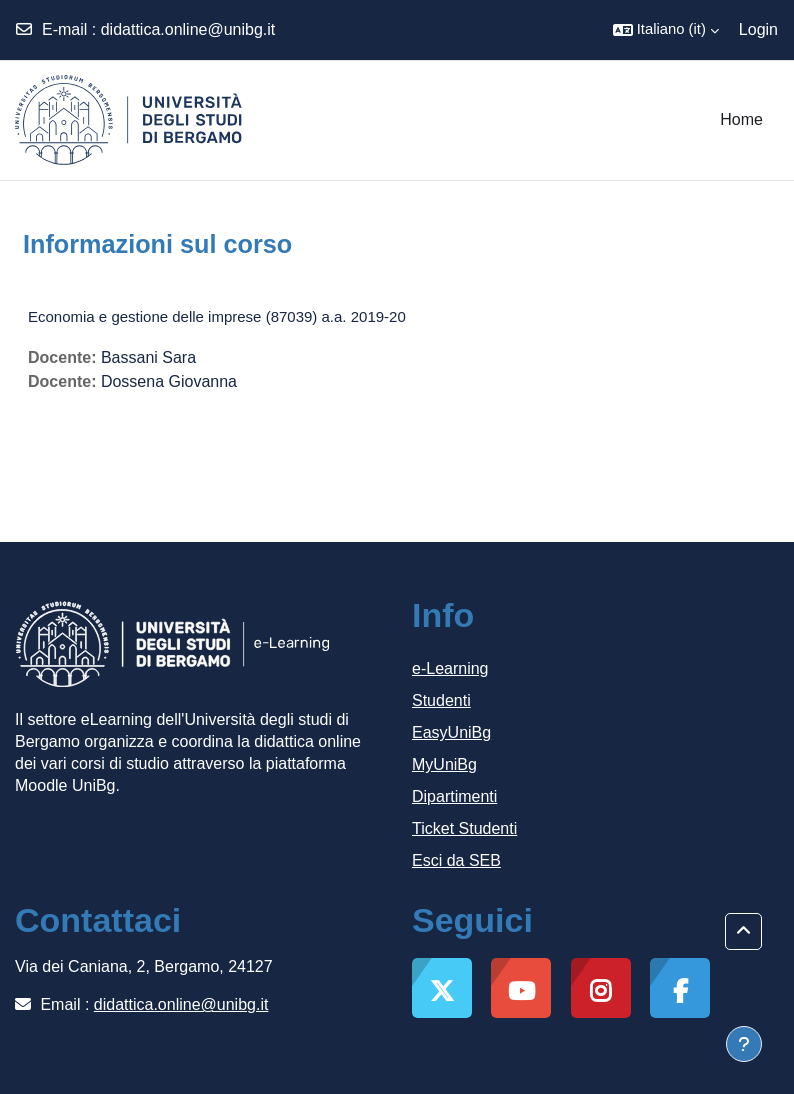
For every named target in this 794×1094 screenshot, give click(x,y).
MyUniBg (444, 764)
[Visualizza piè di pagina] (744, 1044)
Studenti (441, 700)
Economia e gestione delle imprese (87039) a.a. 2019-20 (217, 316)
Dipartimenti (454, 796)
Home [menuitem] (741, 119)
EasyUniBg (451, 732)
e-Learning (450, 668)
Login (758, 29)
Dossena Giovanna (169, 381)
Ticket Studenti (464, 828)
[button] (666, 30)
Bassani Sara (148, 357)
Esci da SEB (456, 860)
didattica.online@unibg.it (188, 29)
